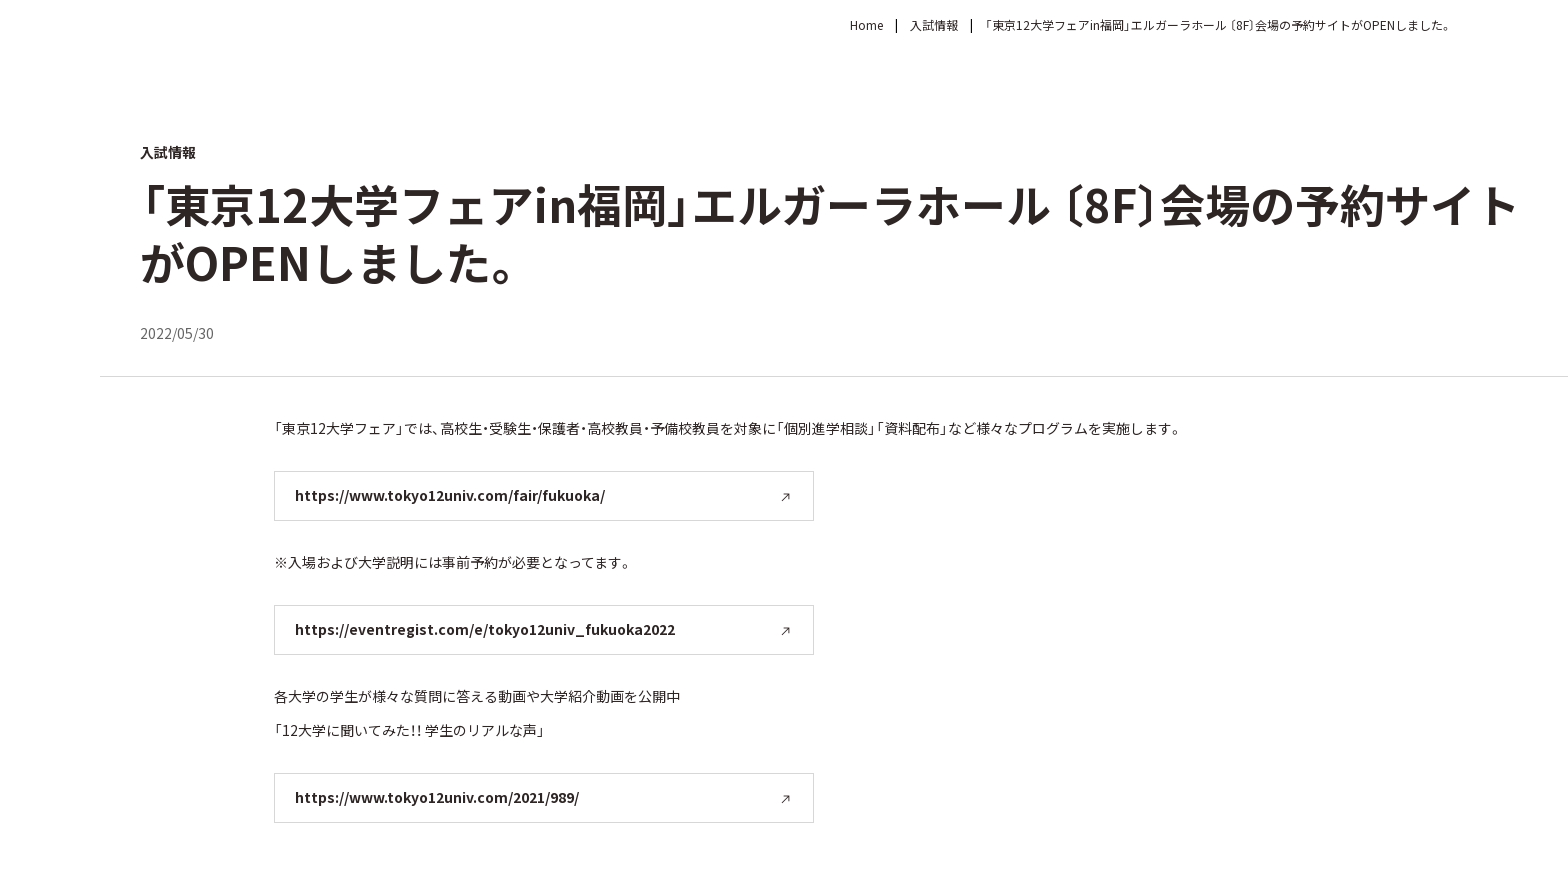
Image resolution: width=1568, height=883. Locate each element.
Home (866, 24)
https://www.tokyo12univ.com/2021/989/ (437, 797)
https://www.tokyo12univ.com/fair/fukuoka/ (450, 495)
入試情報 (934, 24)
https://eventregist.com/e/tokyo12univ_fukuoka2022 (485, 629)
